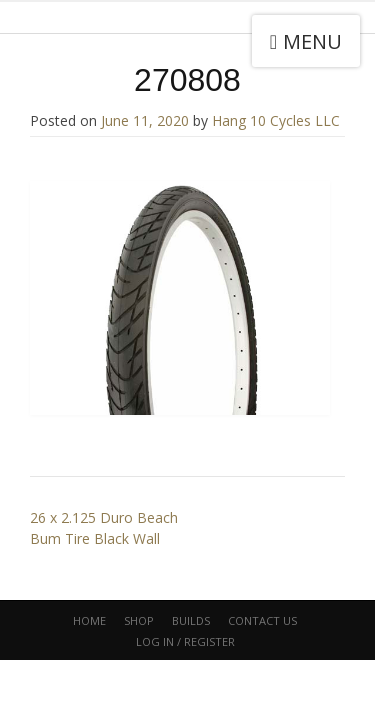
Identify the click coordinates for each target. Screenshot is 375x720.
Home (89, 620)
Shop (139, 620)
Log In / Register (185, 641)
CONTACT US (262, 620)
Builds (191, 620)
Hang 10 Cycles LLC (276, 120)
